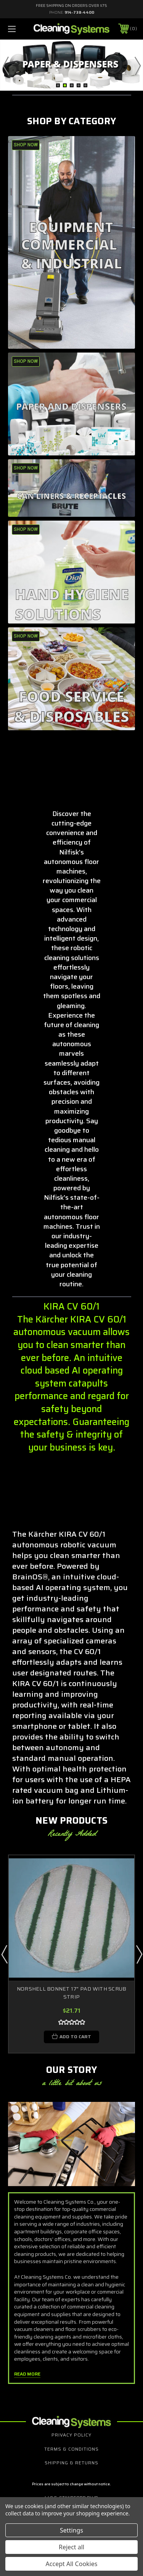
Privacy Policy (71, 2434)
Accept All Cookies (72, 2564)
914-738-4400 (79, 12)
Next (137, 65)
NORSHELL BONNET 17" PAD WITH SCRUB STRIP (72, 1992)
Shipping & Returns (71, 2462)
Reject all (71, 2547)
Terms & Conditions (71, 2449)
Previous (6, 65)
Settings (71, 2530)
